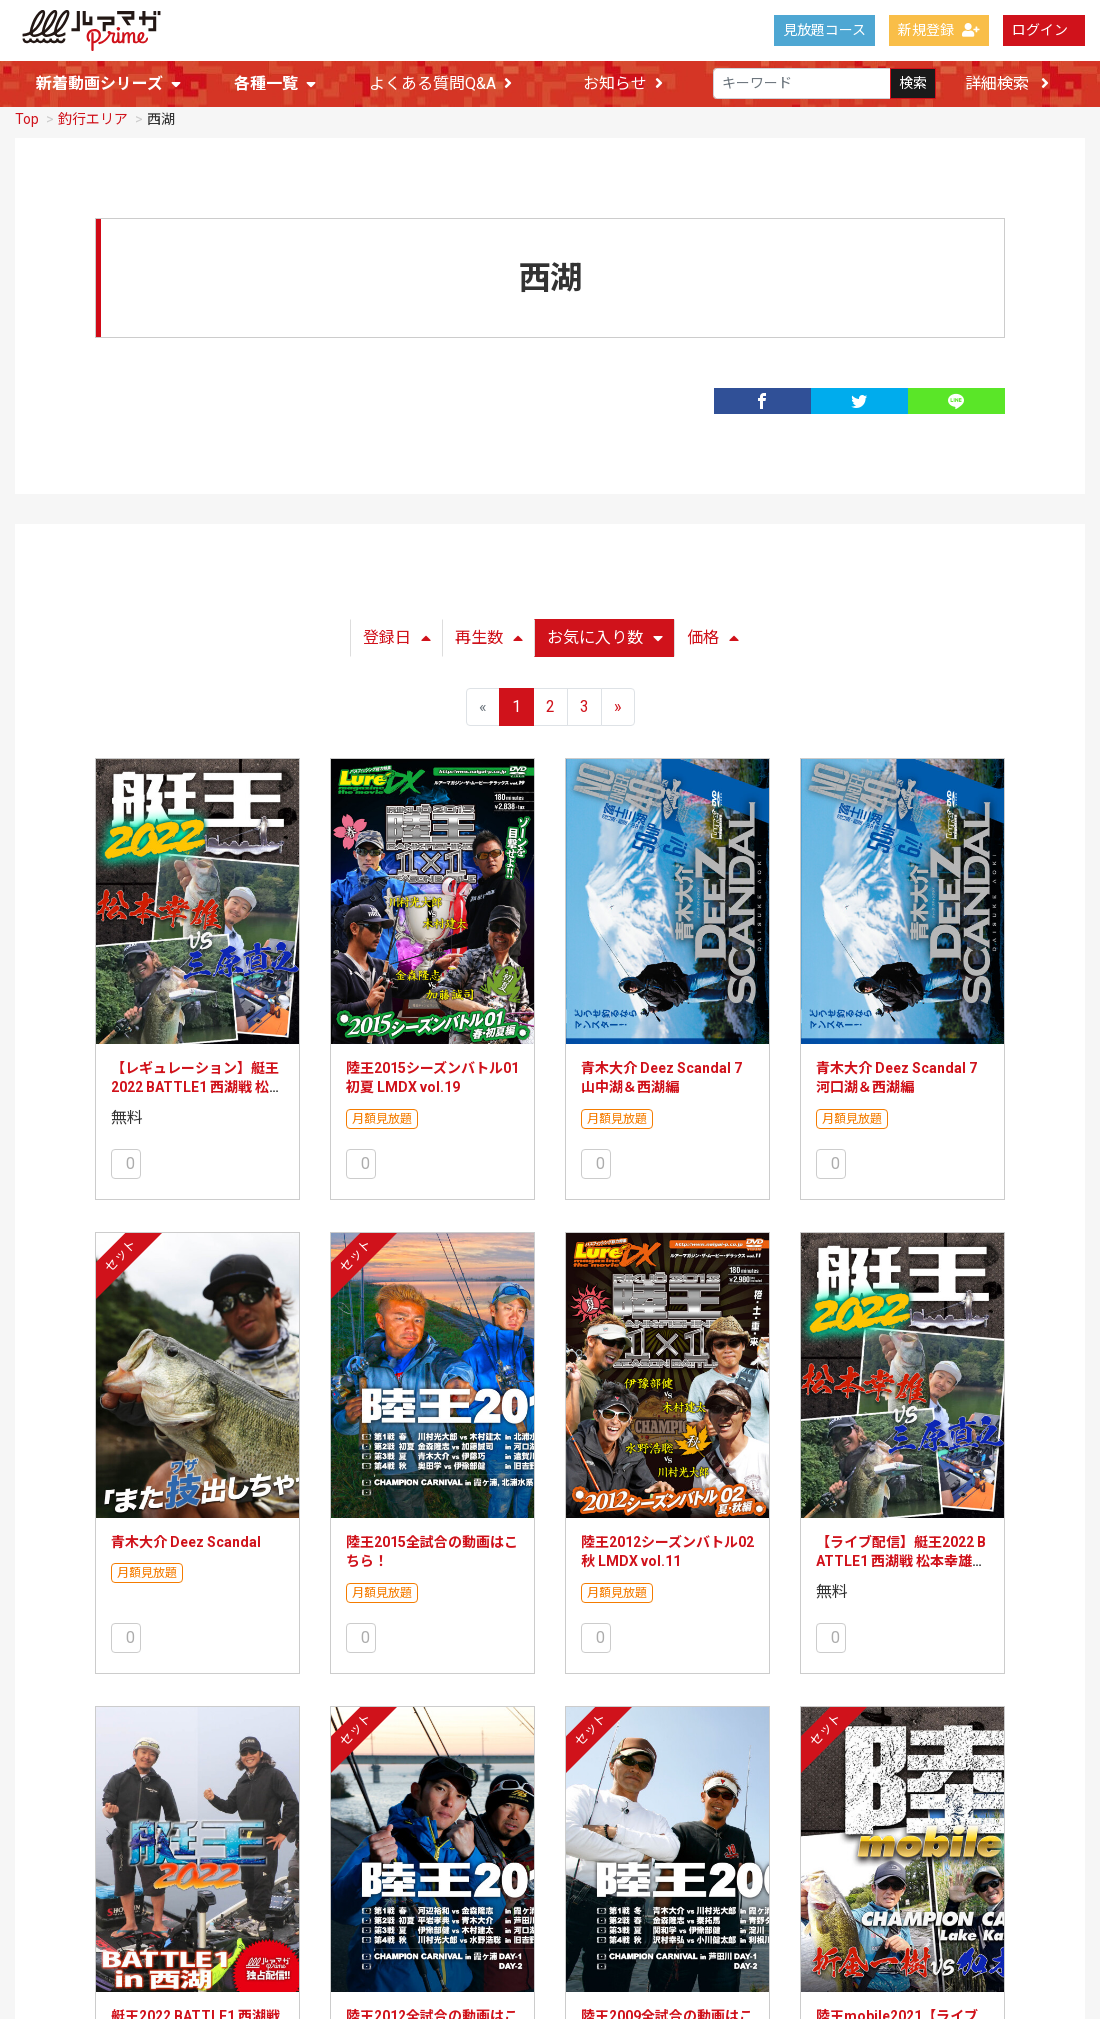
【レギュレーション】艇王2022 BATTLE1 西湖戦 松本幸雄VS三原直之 (197, 1083)
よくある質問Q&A (440, 84)
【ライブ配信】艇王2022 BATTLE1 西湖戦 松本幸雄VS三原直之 (901, 1557)
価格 (713, 633)
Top (27, 115)
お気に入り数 (605, 633)
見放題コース (824, 30)
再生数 (489, 633)
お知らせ (623, 84)
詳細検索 (1007, 83)
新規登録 (939, 30)
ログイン (1040, 30)
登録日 (397, 633)
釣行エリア (93, 115)
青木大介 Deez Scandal (186, 1538)
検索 (913, 84)
